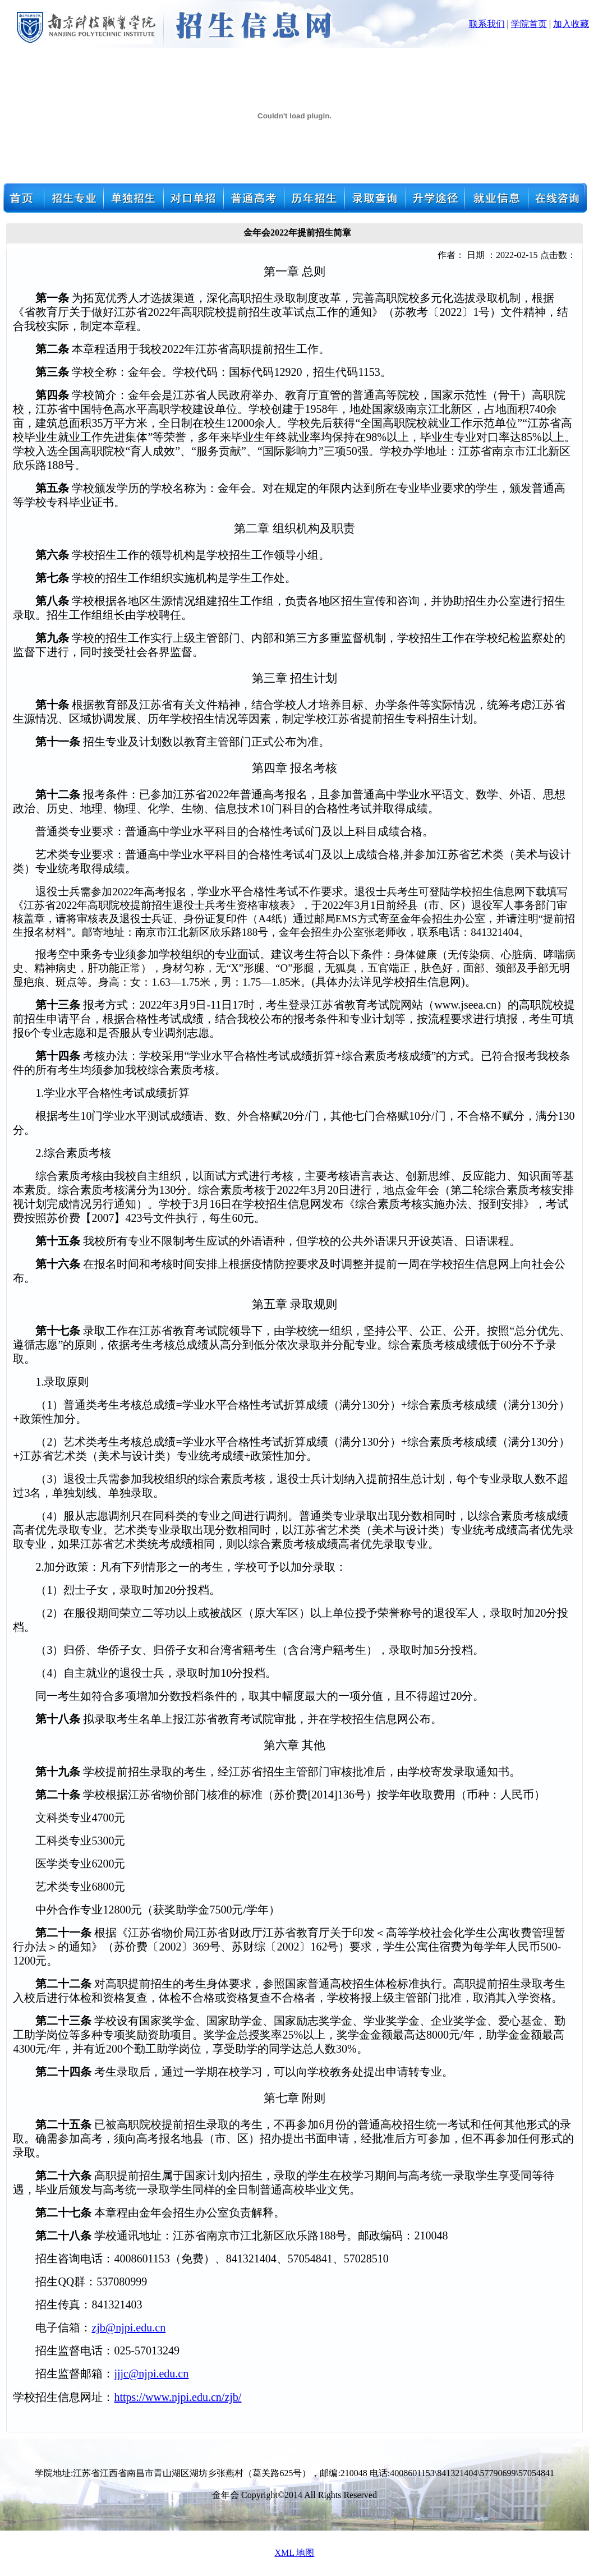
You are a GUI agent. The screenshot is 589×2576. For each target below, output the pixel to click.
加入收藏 (571, 24)
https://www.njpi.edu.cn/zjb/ (177, 2397)
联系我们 (487, 24)
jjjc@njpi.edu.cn (151, 2373)
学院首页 (529, 24)
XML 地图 (295, 2552)
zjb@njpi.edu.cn (128, 2327)
